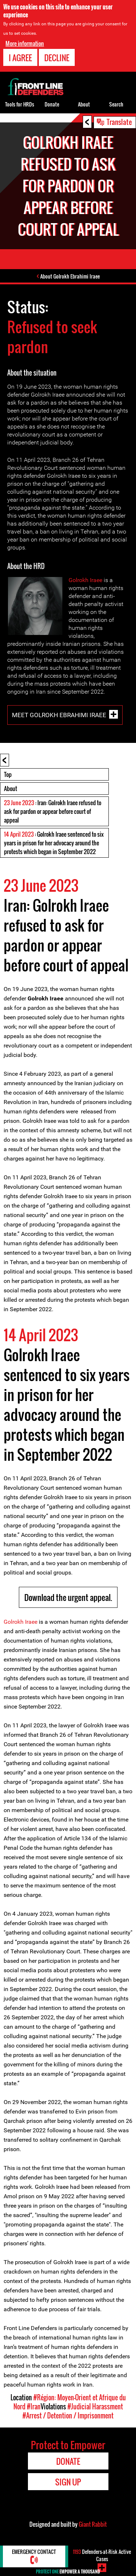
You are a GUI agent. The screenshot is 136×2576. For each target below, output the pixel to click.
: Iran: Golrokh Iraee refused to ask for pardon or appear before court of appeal (52, 811)
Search (116, 104)
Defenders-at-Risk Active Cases (102, 2555)
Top (8, 774)
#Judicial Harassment (95, 2406)
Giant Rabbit (93, 2524)
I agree (20, 57)
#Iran (34, 2406)
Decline (56, 57)
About (10, 788)
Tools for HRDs (19, 104)
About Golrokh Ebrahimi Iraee (70, 276)
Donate (52, 104)
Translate (119, 122)
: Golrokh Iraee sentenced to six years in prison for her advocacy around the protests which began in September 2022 (54, 843)
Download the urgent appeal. (68, 1597)
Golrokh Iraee (85, 580)
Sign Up (68, 2482)
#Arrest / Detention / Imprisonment (68, 2415)
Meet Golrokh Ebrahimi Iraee (59, 714)
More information (24, 42)
